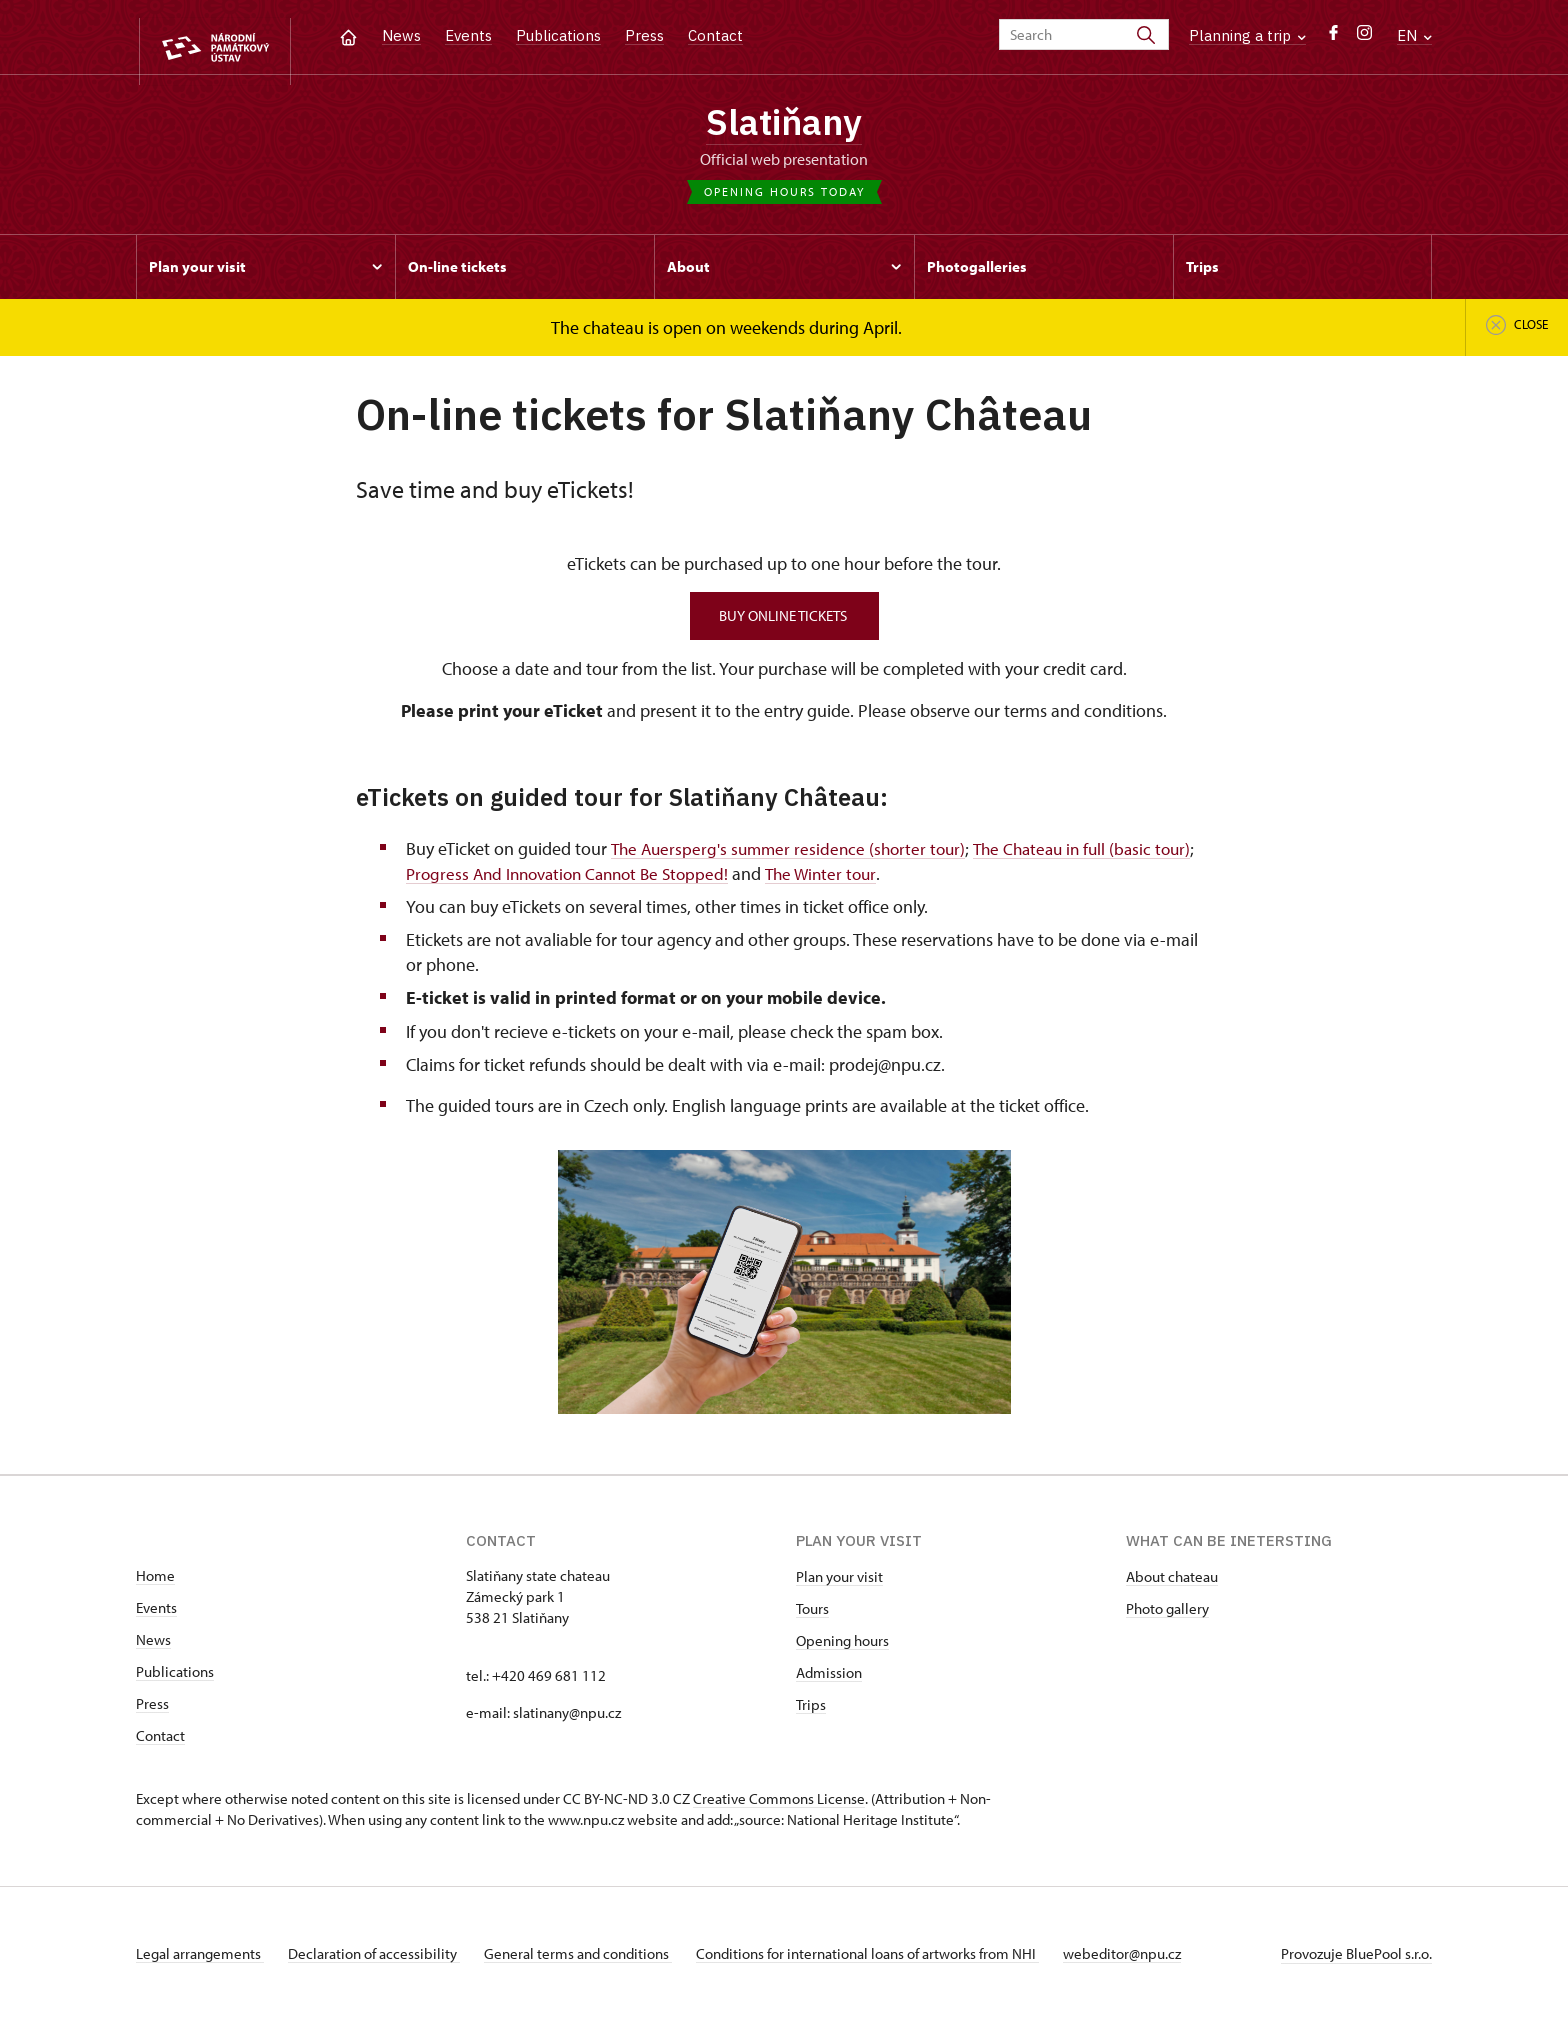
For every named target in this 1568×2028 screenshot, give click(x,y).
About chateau (1172, 1584)
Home (155, 1583)
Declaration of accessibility (382, 1961)
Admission (829, 1680)
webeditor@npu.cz (1154, 1961)
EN (1414, 35)
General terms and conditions (594, 1961)
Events (468, 35)
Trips (811, 1712)
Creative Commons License (779, 1806)
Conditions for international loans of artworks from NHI (891, 1961)
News (401, 35)
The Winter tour (885, 880)
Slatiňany (784, 125)
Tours (812, 1616)
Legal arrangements (200, 1961)
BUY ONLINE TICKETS (784, 623)
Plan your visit (839, 1584)
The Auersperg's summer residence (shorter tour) (793, 855)
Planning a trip (1247, 35)
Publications (558, 35)
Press (644, 35)
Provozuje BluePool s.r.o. (1356, 1961)
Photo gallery (1167, 1616)
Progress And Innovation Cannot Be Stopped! (621, 880)
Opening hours (842, 1648)
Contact (715, 35)
